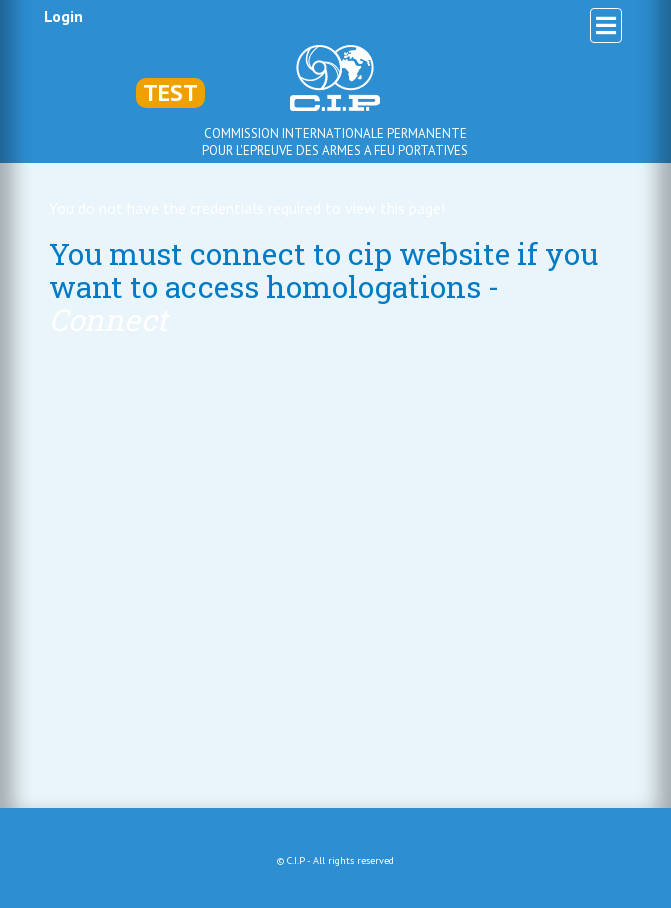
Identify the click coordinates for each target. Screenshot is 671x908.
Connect (108, 319)
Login (63, 16)
